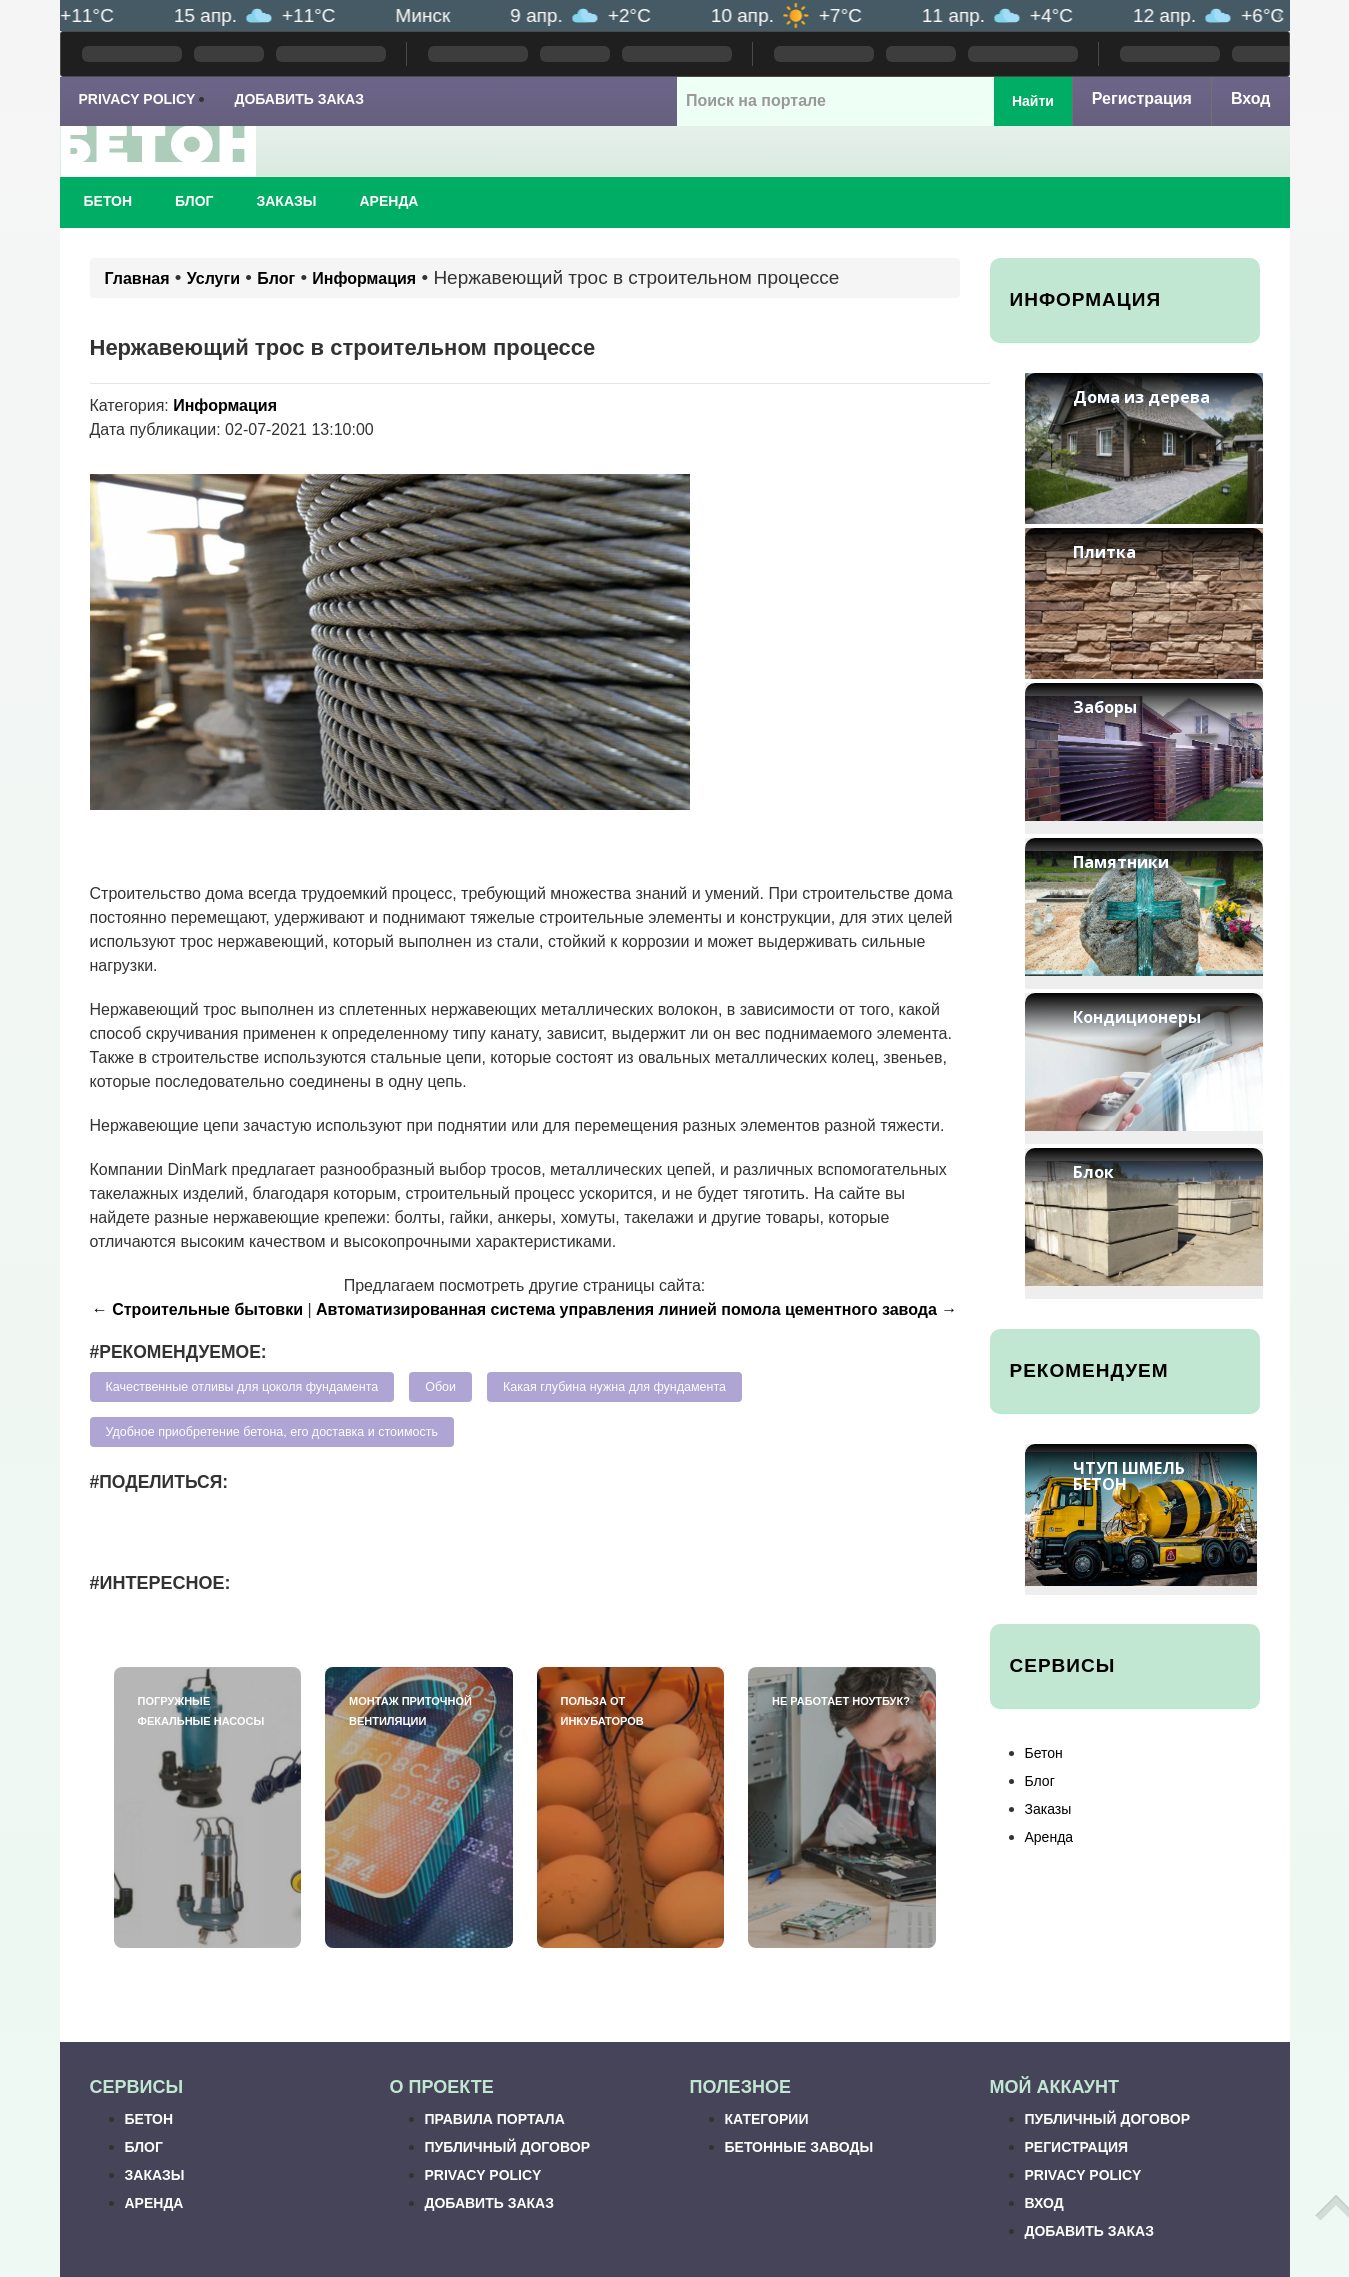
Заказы (286, 201)
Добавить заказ (299, 99)
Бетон (108, 201)
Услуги (213, 278)
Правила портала (495, 2119)
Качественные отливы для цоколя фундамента (242, 1387)
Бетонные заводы (799, 2147)
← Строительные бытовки (197, 1309)
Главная (137, 278)
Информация (364, 278)
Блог (194, 201)
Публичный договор (507, 2147)
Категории (767, 2119)
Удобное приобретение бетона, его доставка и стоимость (272, 1432)
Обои (440, 1387)
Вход (1251, 98)
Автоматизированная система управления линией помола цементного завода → (636, 1309)
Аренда (389, 201)
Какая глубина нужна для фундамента (614, 1387)
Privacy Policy (137, 99)
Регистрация (1142, 98)
